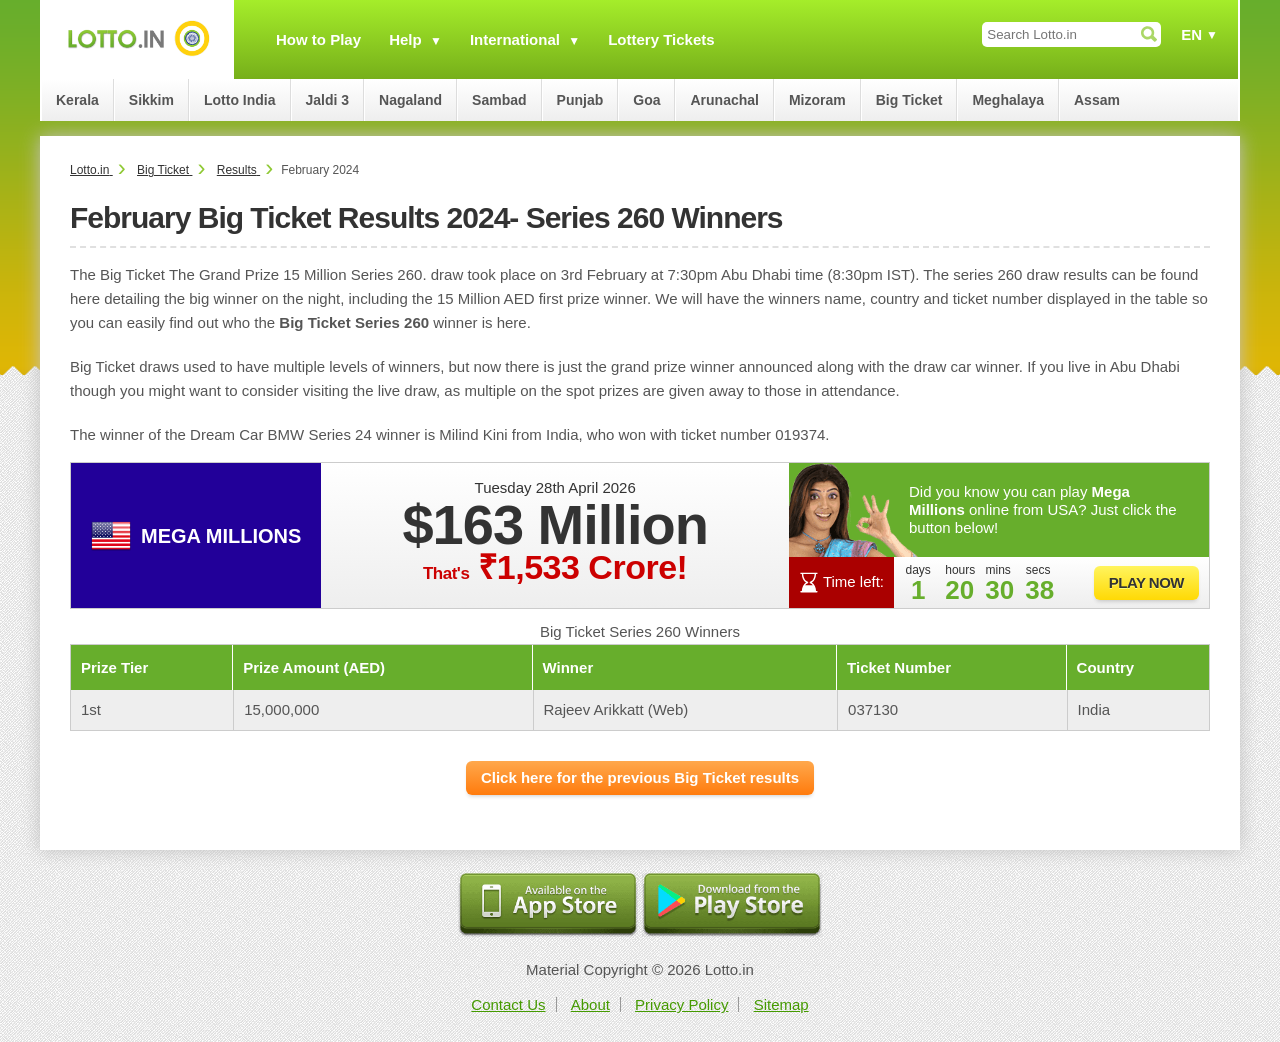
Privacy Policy (681, 1004)
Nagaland (410, 100)
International (515, 39)
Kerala (77, 100)
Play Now (1146, 582)
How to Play (318, 39)
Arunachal (724, 100)
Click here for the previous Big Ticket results (640, 777)
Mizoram (817, 100)
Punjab (580, 100)
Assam (1097, 100)
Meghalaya (1008, 100)
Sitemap (781, 1004)
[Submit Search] (1149, 34)
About (590, 1004)
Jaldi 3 (328, 100)
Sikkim (151, 100)
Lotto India (240, 100)
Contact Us (508, 1004)
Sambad (499, 100)
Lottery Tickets (661, 39)
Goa (646, 100)
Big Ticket (909, 100)
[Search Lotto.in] (1071, 34)
